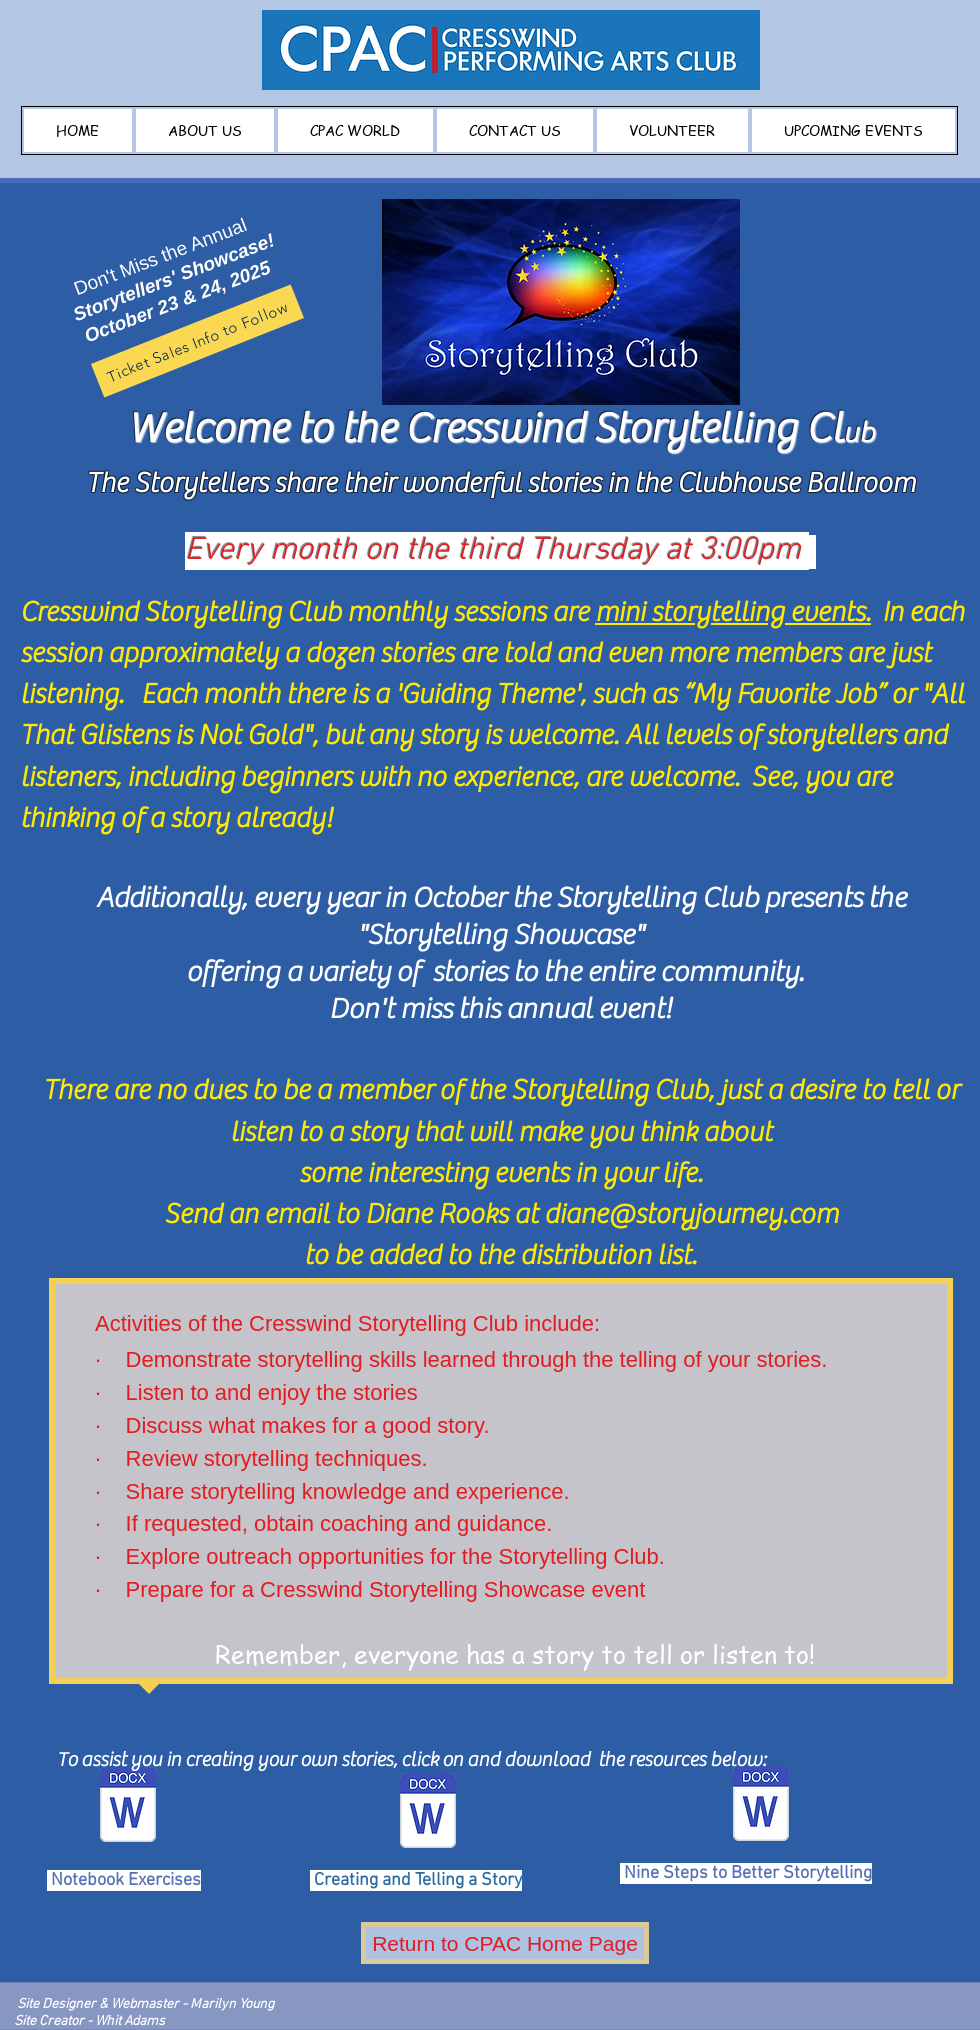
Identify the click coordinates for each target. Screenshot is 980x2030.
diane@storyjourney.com (691, 1214)
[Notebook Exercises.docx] (128, 1806)
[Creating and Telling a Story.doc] (428, 1813)
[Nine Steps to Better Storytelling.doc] (761, 1805)
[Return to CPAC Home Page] (505, 1943)
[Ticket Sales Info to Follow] (197, 340)
